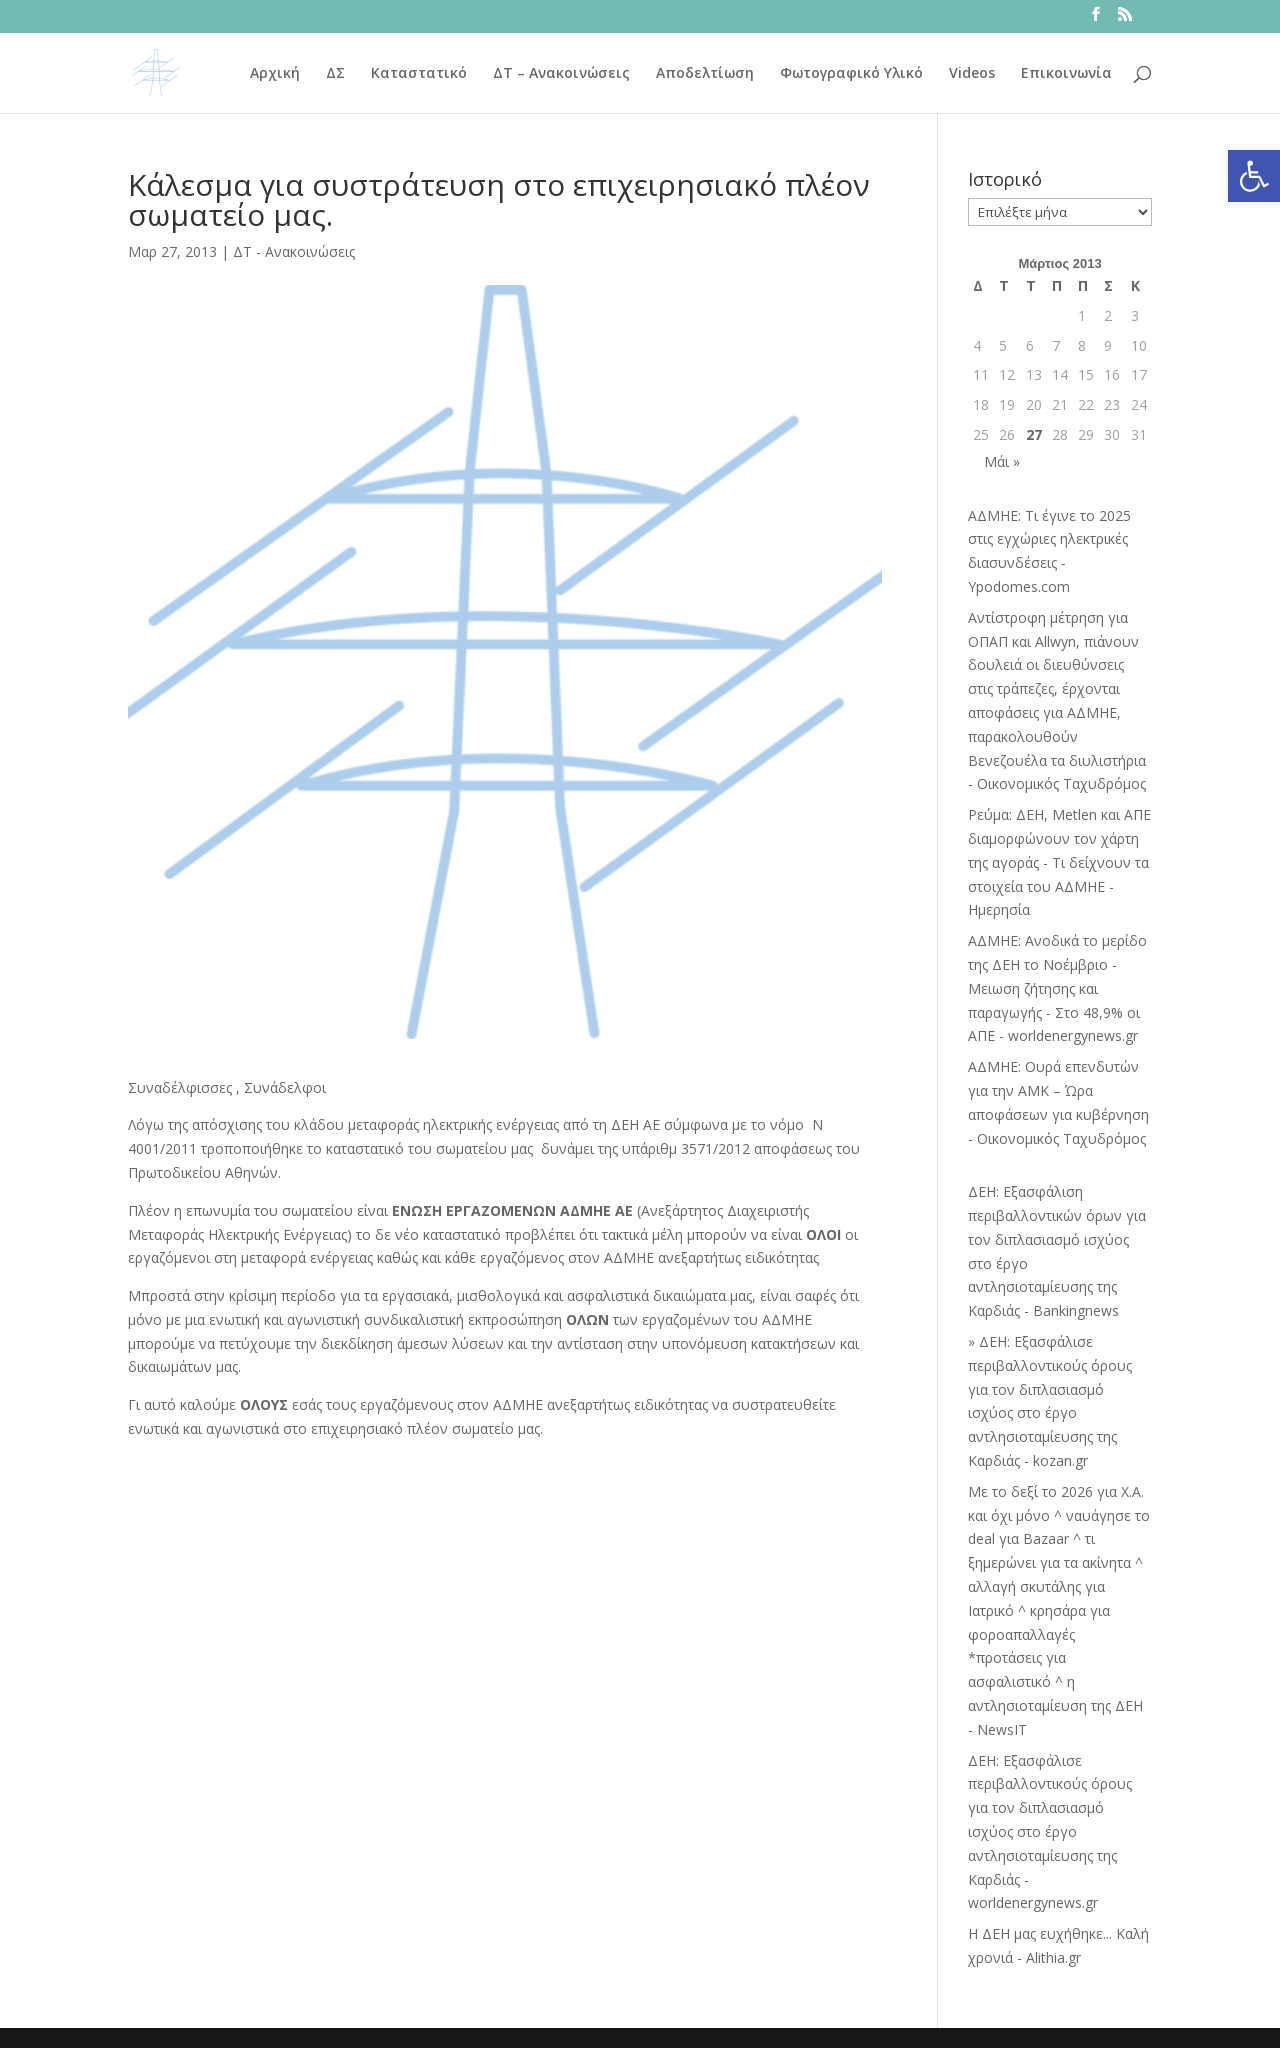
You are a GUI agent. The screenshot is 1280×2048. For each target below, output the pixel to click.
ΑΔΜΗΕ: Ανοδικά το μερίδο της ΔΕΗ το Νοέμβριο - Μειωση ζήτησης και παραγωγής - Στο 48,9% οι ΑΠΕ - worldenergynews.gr (1057, 988)
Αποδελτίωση (705, 74)
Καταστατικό (419, 74)
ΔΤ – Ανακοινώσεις (561, 74)
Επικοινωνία (1066, 74)
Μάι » (1002, 461)
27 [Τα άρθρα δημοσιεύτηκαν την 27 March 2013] (1034, 434)
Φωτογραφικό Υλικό (851, 74)
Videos (972, 74)
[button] (1254, 176)
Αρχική (275, 74)
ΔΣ (335, 74)
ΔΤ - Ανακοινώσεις (294, 251)
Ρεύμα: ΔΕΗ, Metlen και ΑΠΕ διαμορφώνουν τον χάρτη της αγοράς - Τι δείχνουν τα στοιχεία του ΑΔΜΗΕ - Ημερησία (1059, 862)
